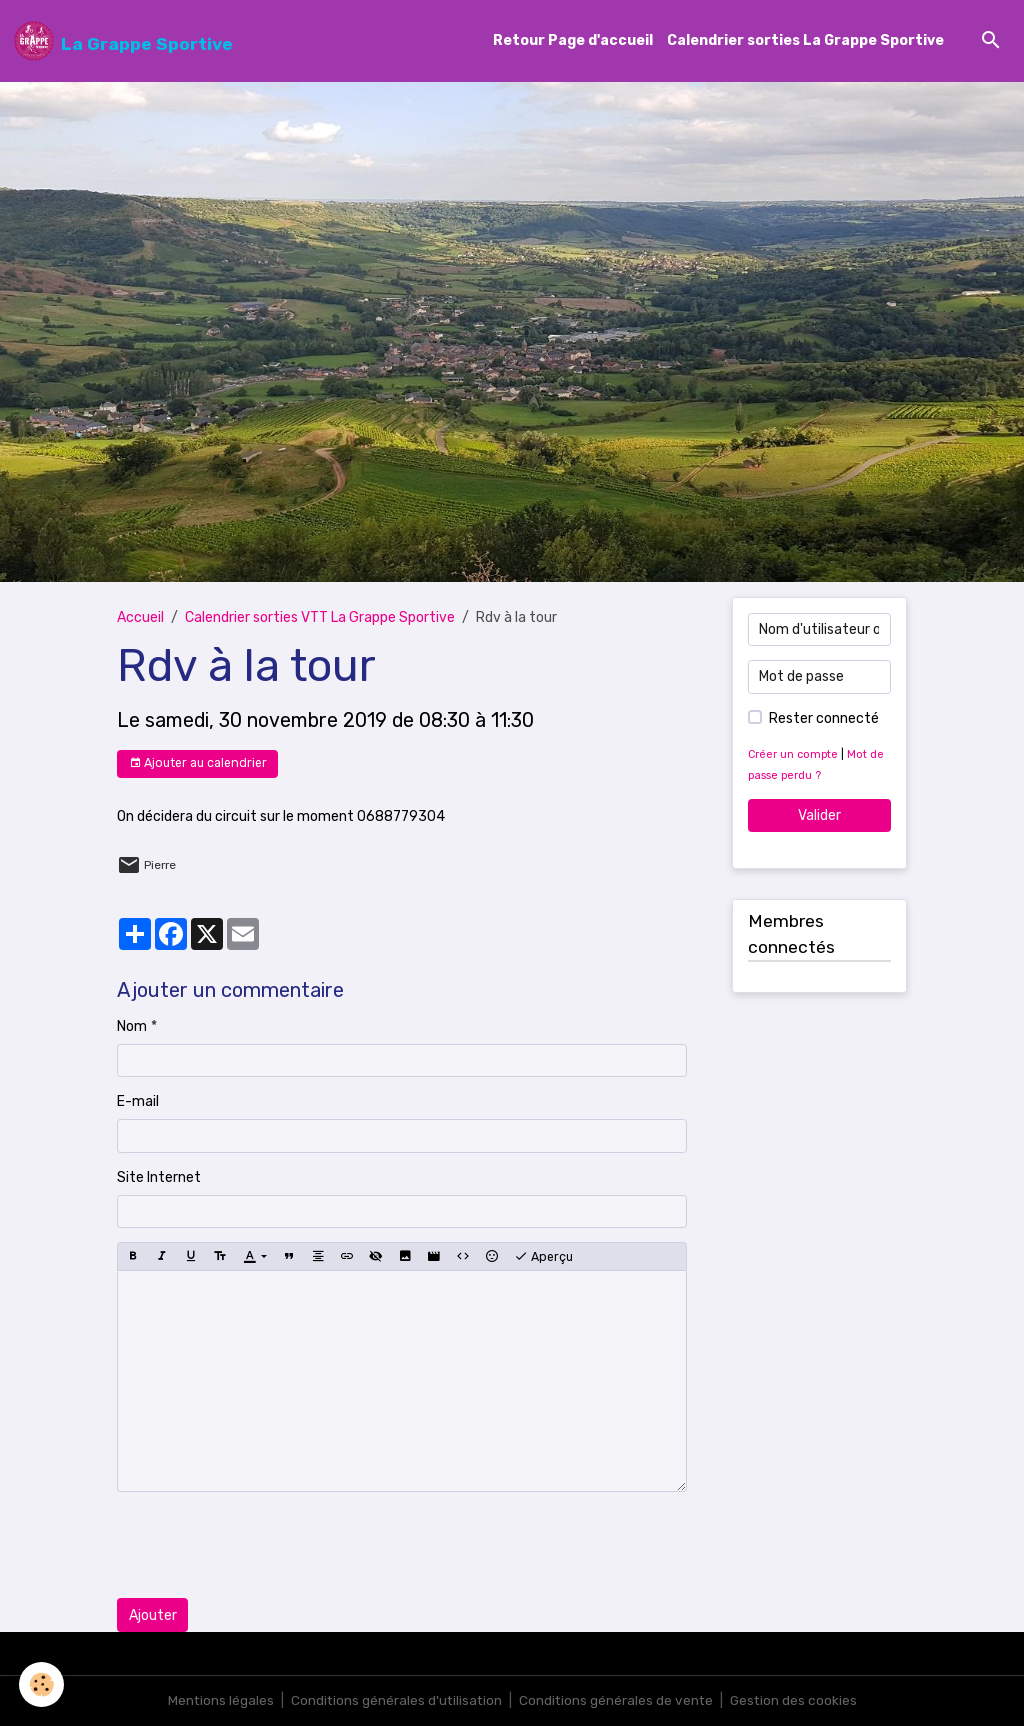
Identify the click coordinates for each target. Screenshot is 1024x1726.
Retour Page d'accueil (573, 41)
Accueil (140, 618)
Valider (819, 815)
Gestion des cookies (796, 1700)
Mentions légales (217, 1700)
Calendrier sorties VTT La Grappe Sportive (320, 618)
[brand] (123, 41)
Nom (132, 1026)
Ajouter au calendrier (198, 763)
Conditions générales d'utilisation (395, 1700)
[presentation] (269, 1546)
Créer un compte (794, 754)
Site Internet (159, 1177)
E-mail (138, 1102)
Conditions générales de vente (617, 1700)
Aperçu (543, 1257)
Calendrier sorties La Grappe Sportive (805, 41)
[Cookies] (42, 1684)
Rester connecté (824, 718)
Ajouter (153, 1615)
